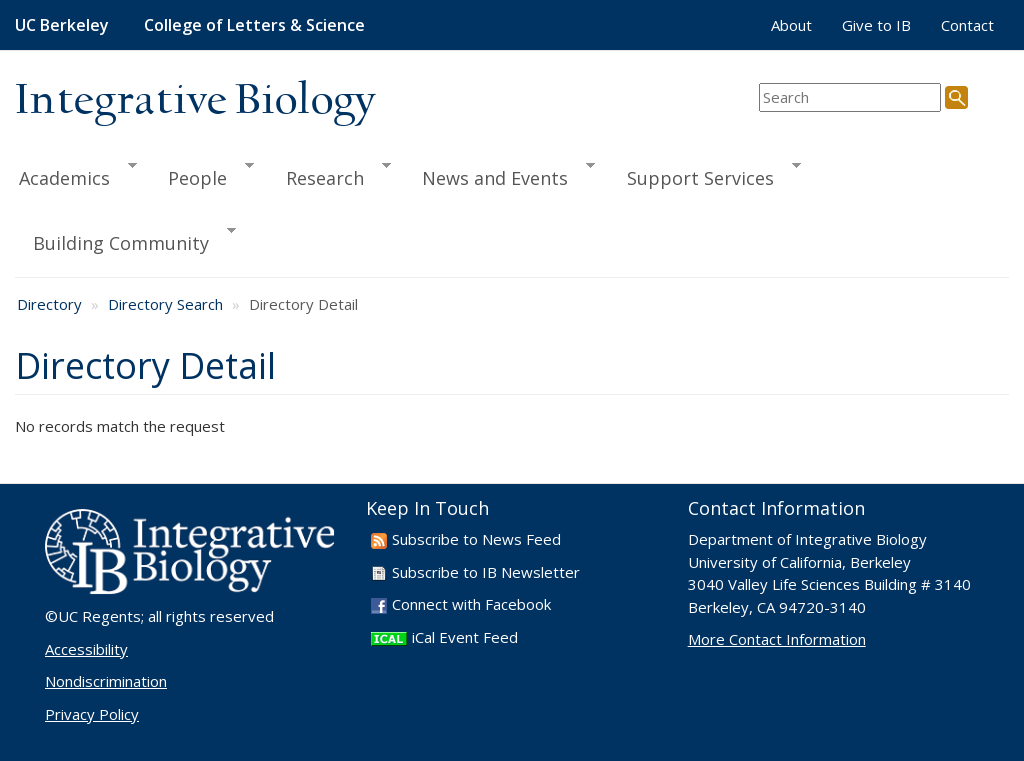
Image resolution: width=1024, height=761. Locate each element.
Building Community (125, 240)
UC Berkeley (62, 25)
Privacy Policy (92, 714)
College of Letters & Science (254, 25)
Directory (49, 304)
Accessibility (86, 649)
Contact (967, 25)
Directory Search (165, 304)
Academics (76, 175)
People (202, 175)
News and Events (499, 175)
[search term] (850, 97)
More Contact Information (777, 639)
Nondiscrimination (106, 681)
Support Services (705, 175)
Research (329, 175)
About (791, 25)
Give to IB (876, 25)
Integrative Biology (195, 101)
